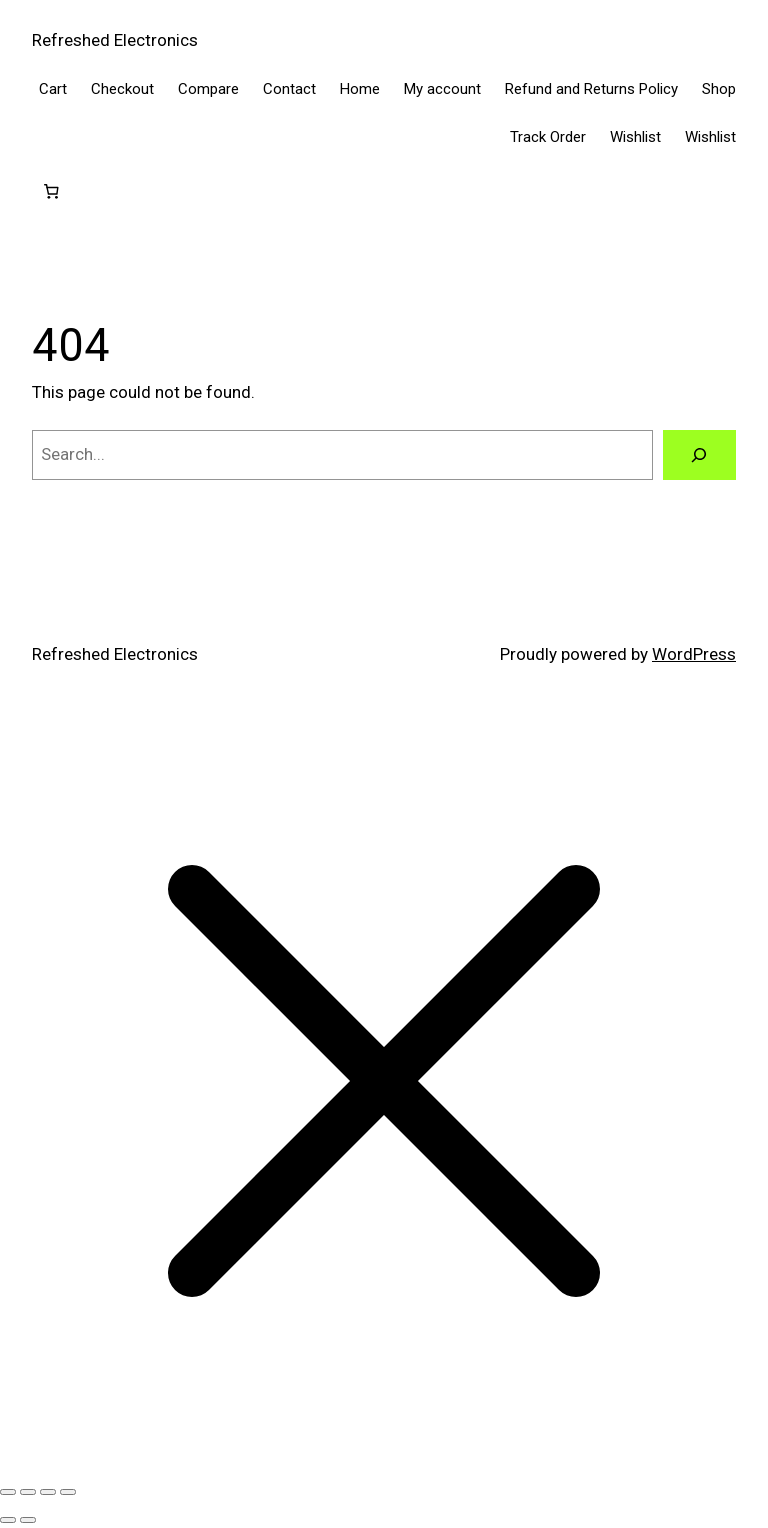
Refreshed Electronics (115, 40)
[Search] (699, 455)
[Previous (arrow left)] (8, 1520)
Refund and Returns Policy (591, 89)
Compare (208, 89)
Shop (719, 89)
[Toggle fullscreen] (28, 1492)
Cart (53, 89)
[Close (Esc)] (68, 1492)
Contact (289, 89)
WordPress (694, 654)
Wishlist (635, 137)
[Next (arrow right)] (28, 1520)
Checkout (122, 89)
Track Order (548, 137)
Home (360, 89)
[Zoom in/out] (8, 1492)
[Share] (48, 1492)
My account (442, 89)
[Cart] (51, 192)
